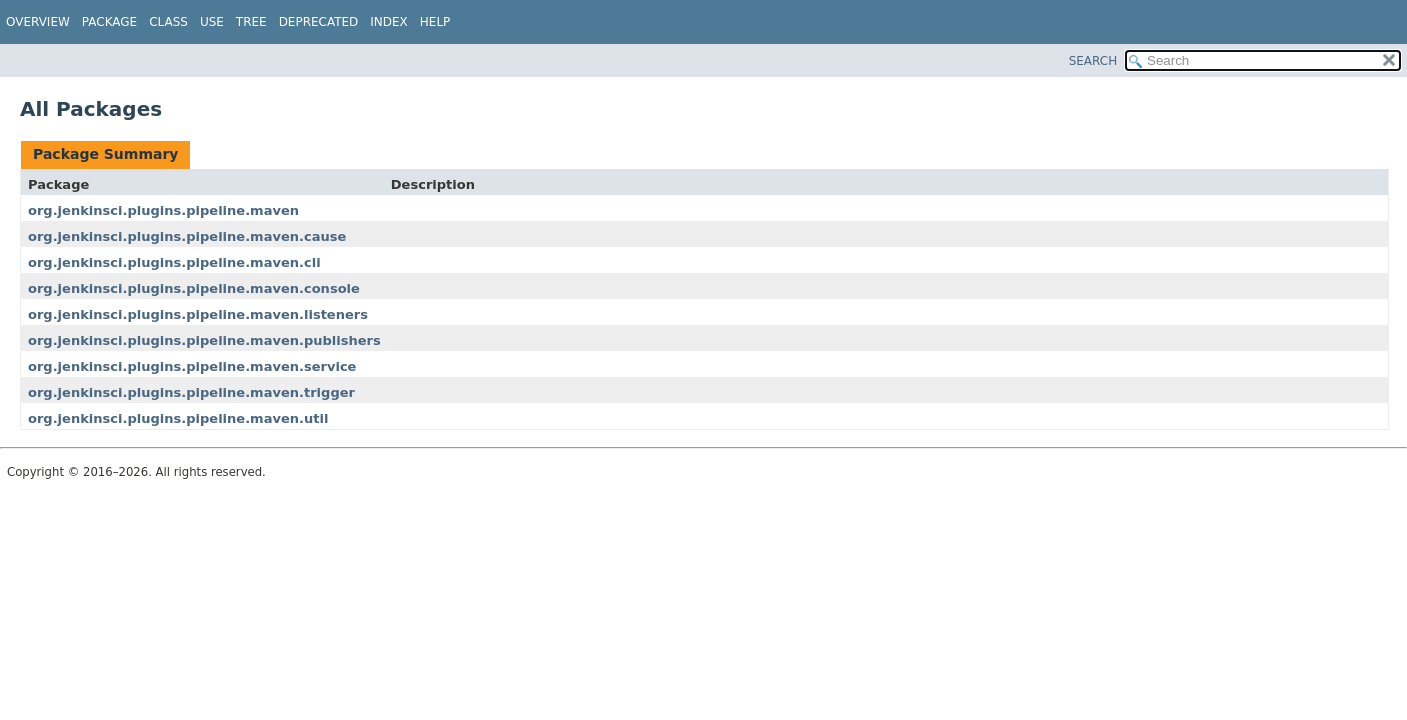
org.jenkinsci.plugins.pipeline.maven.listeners (198, 314)
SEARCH (1093, 61)
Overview (38, 22)
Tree (251, 22)
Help (435, 22)
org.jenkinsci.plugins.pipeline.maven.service (192, 366)
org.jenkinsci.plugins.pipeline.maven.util (178, 418)
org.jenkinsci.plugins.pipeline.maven (163, 210)
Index (389, 22)
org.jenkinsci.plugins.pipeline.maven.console (194, 288)
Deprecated (319, 22)
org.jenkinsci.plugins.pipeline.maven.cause (187, 236)
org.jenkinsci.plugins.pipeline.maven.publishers (204, 340)
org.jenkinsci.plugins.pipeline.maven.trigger (191, 392)
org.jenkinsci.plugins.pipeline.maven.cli (174, 262)
